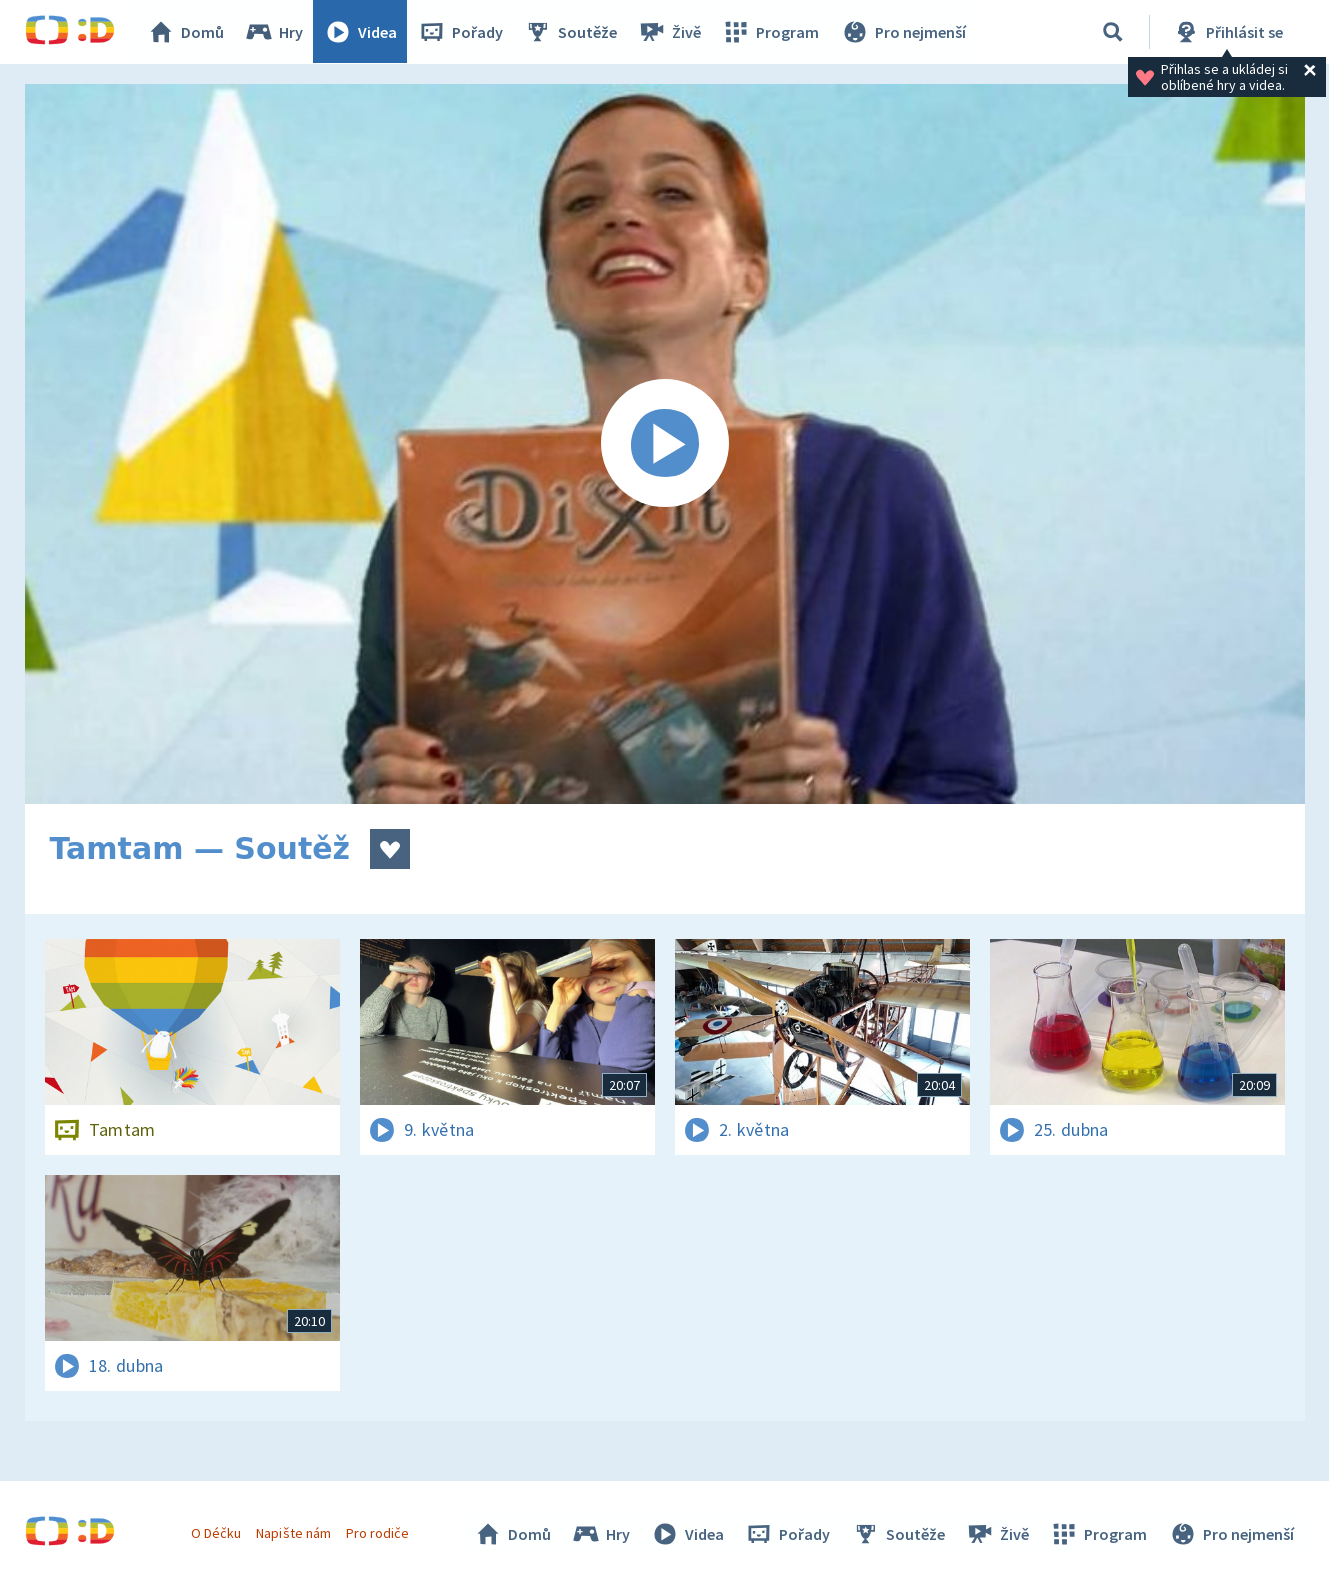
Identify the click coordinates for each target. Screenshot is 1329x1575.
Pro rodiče (377, 1533)
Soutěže (571, 32)
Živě (670, 32)
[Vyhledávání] (1113, 32)
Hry (274, 32)
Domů (186, 32)
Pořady (461, 32)
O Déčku (217, 1533)
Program (771, 32)
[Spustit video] (665, 444)
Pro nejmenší (903, 32)
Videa (361, 32)
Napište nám (294, 1533)
